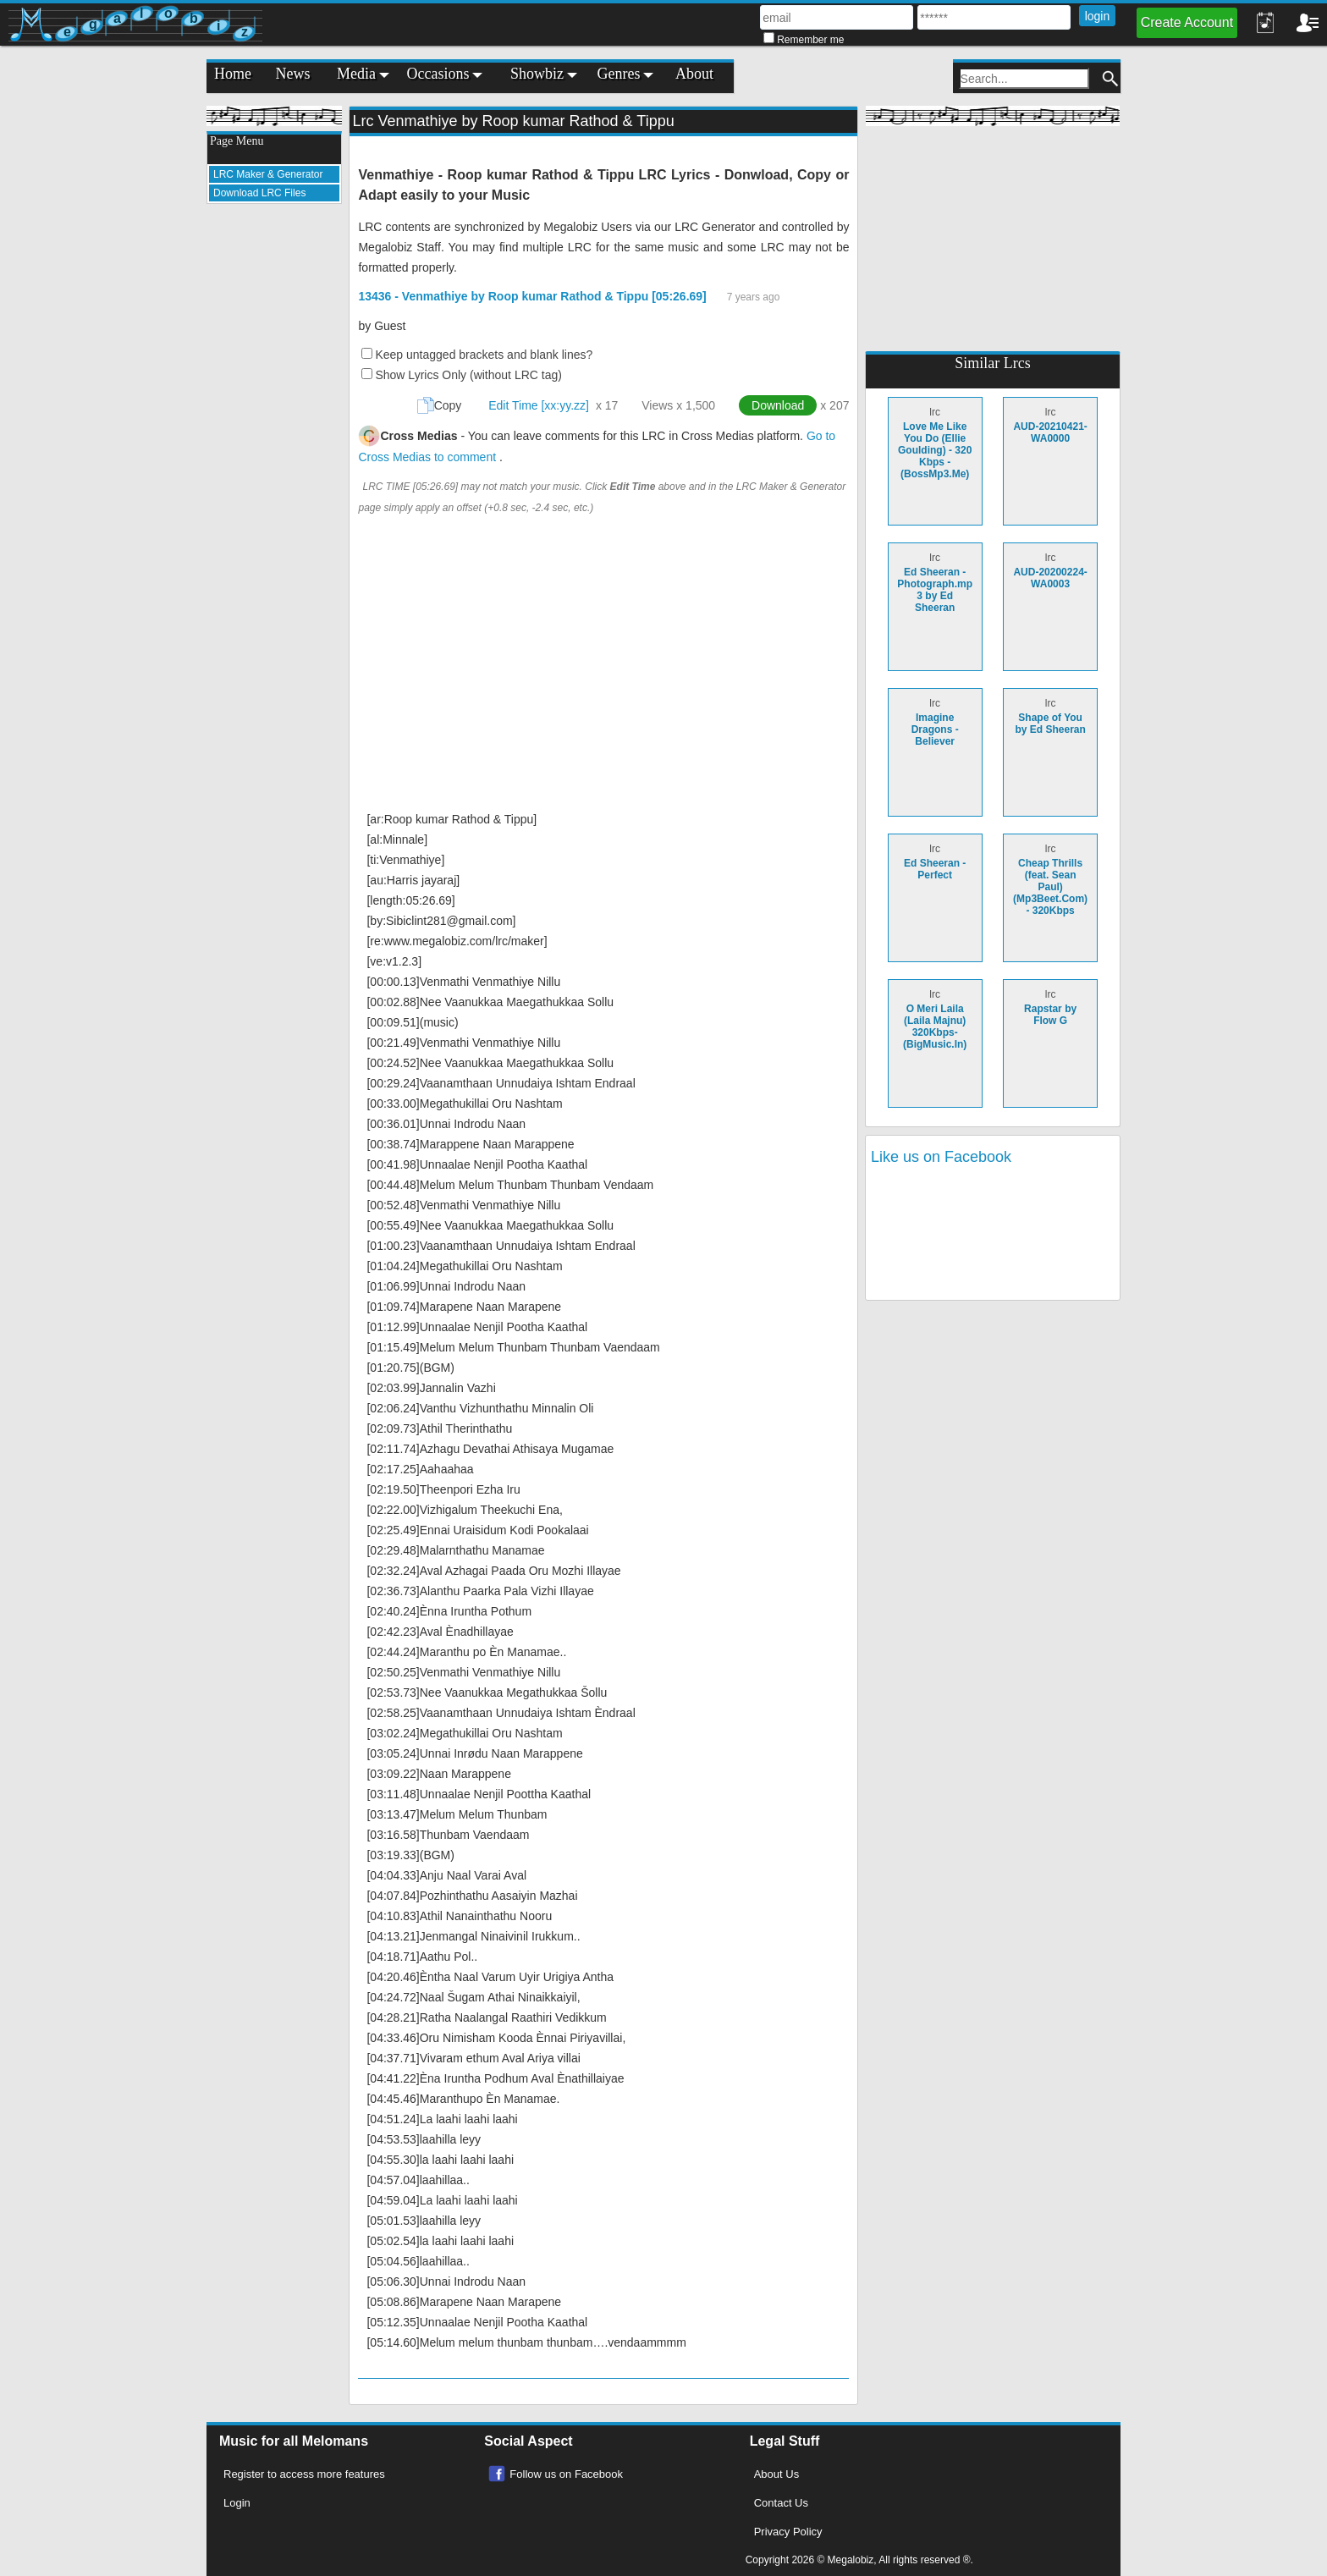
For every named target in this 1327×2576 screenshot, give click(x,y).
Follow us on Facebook (566, 2474)
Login (237, 2502)
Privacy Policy (788, 2531)
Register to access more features (304, 2474)
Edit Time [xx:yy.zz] (538, 405)
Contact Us (781, 2502)
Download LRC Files (259, 193)
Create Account (1187, 22)
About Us (776, 2474)
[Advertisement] (274, 470)
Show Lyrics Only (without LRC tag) (468, 375)
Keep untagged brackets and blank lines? (483, 354)
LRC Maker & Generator (267, 174)
